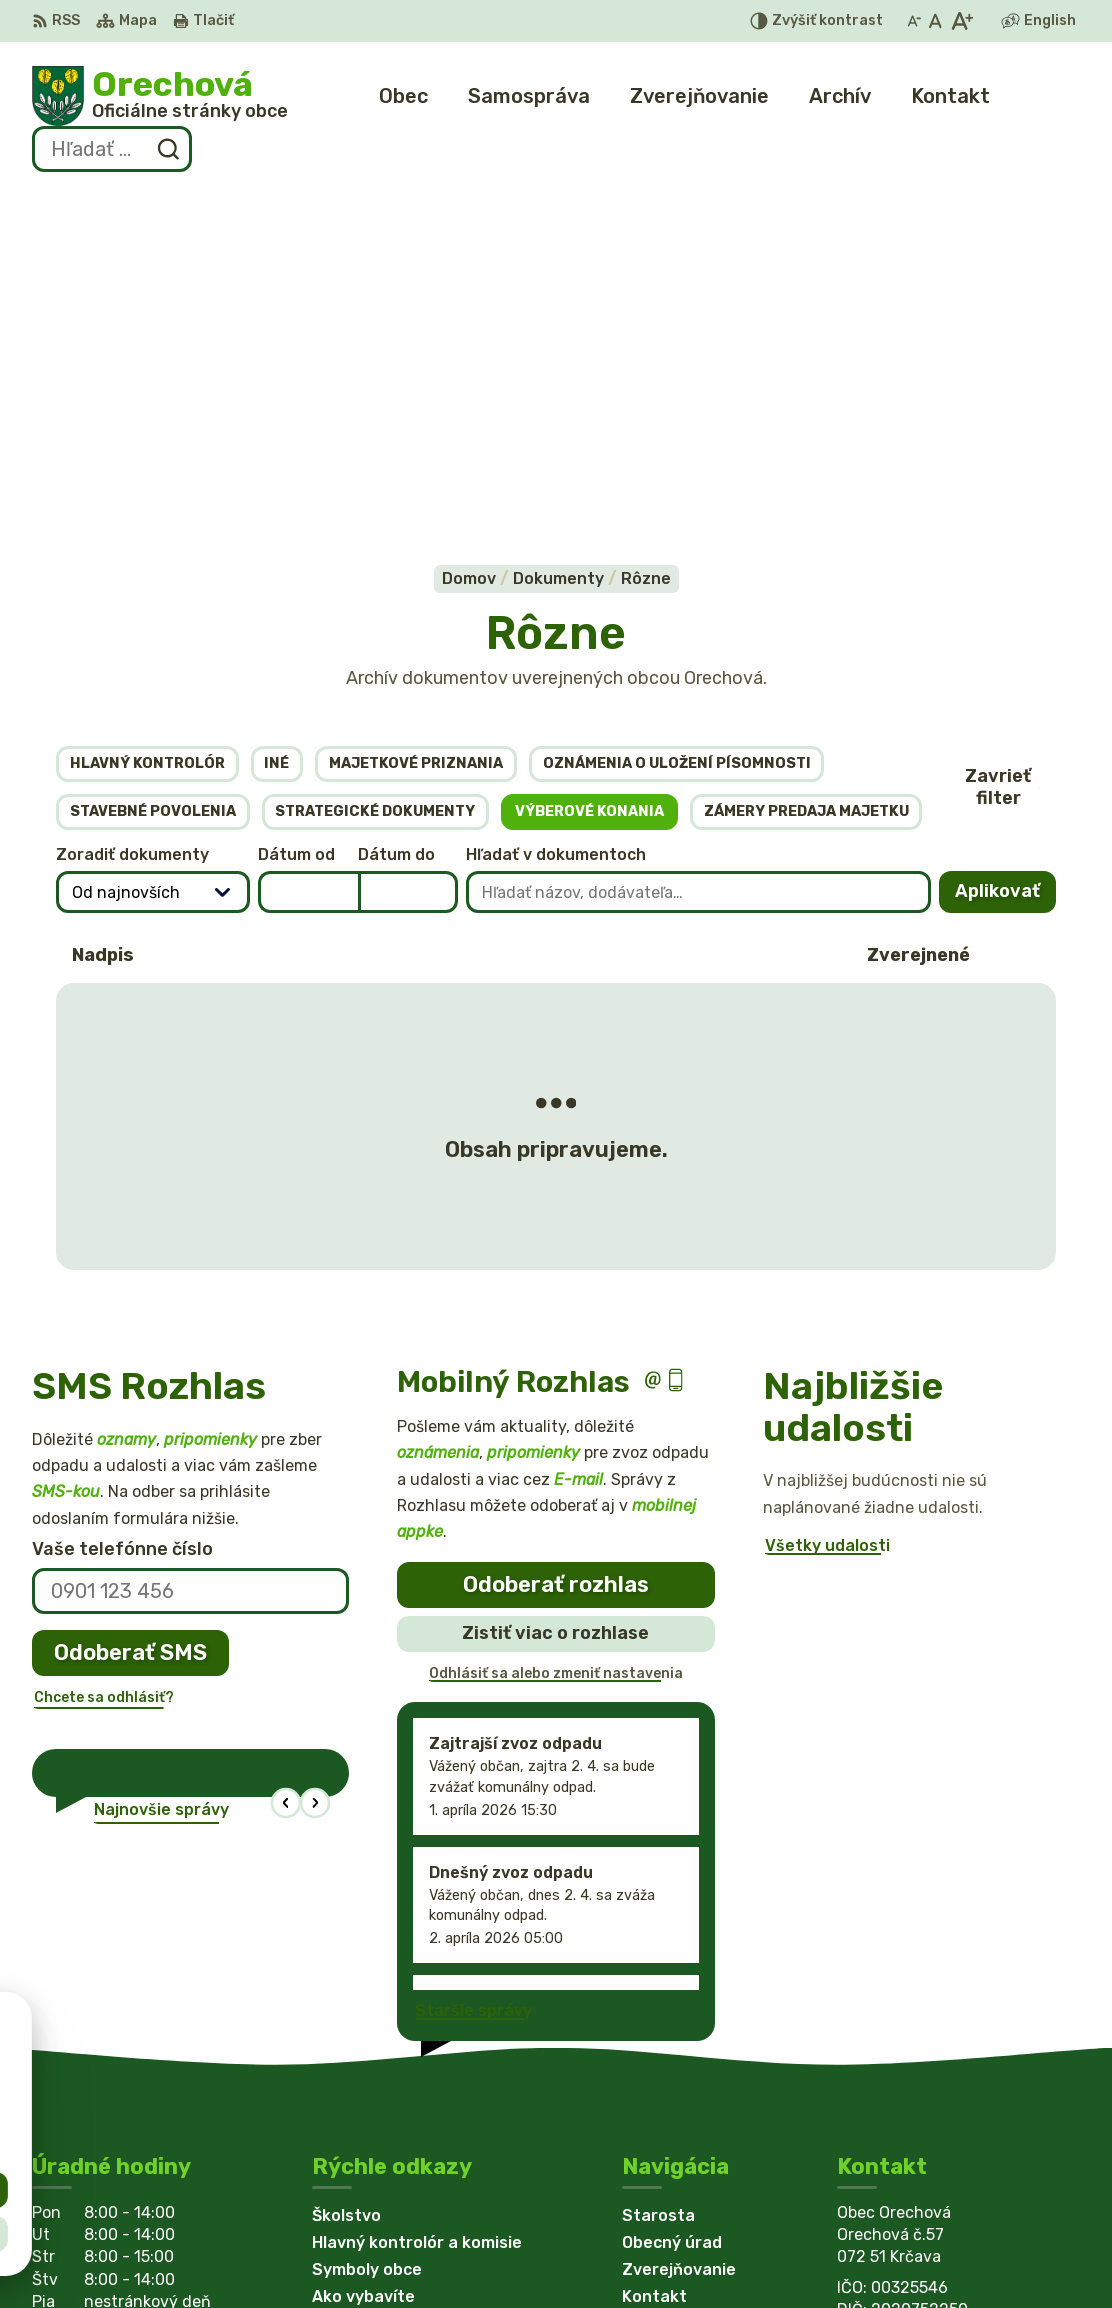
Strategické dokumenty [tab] (375, 482)
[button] (286, 1474)
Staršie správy (473, 1682)
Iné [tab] (276, 434)
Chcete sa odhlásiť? (104, 1368)
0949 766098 (894, 2064)
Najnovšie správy (161, 1481)
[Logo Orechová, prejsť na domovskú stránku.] (160, 96)
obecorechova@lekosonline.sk (958, 2086)
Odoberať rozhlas (556, 1255)
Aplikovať (1005, 568)
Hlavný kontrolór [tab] (147, 434)
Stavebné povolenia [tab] (153, 482)
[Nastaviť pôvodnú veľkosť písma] (935, 21)
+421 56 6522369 (909, 2041)
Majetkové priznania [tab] (416, 434)
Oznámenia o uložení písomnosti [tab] (677, 434)
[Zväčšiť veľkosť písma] (961, 21)
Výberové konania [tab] (589, 482)
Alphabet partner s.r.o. (328, 2254)
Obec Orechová (626, 2254)
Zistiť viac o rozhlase (555, 1304)
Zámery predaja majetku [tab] (806, 482)
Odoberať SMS (130, 1323)
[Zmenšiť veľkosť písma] (914, 21)
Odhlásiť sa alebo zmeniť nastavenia (556, 1344)
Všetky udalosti (827, 1217)
